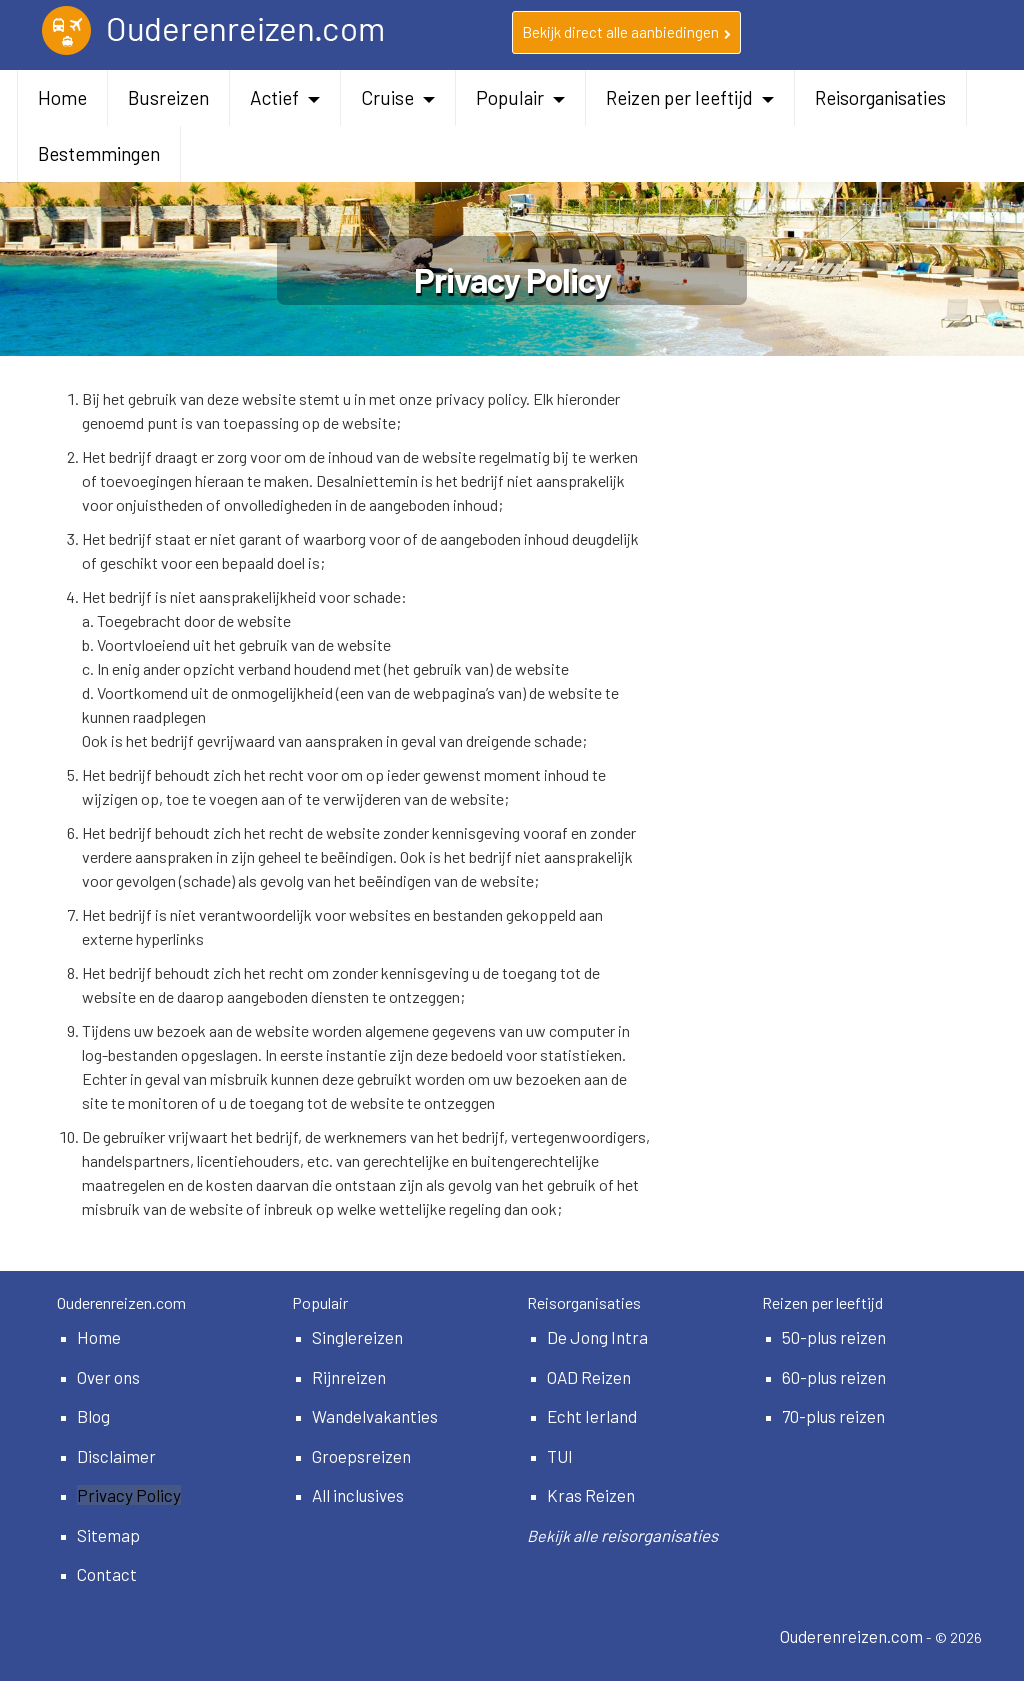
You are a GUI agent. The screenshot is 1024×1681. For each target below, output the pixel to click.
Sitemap (108, 1535)
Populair (520, 97)
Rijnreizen (349, 1377)
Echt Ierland (592, 1416)
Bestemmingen (99, 153)
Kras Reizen (591, 1495)
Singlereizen (357, 1337)
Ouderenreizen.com (851, 1636)
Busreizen (168, 97)
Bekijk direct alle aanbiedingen (626, 32)
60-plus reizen (834, 1377)
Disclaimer (116, 1456)
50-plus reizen (834, 1337)
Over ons (108, 1377)
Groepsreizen (361, 1456)
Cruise (398, 97)
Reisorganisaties (880, 97)
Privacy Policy (129, 1495)
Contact (107, 1574)
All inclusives (358, 1495)
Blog (93, 1416)
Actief (285, 97)
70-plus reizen (833, 1416)
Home (62, 97)
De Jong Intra (597, 1337)
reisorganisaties (659, 1535)
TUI (560, 1456)
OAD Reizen (589, 1377)
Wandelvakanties (375, 1416)
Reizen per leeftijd (690, 97)
